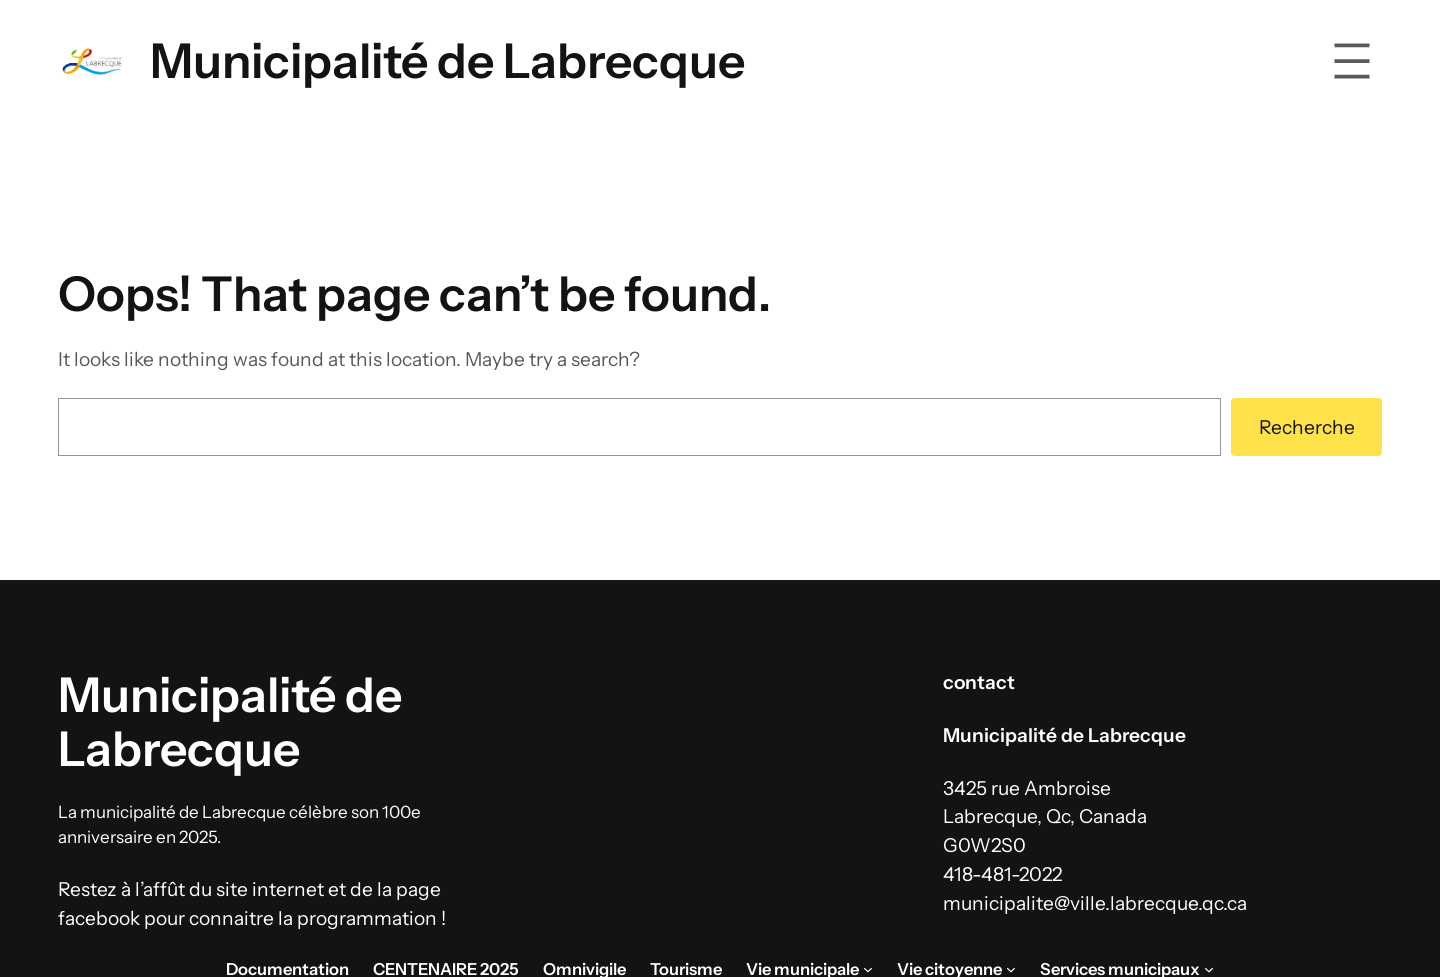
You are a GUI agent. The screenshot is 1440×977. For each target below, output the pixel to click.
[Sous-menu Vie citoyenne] (1011, 969)
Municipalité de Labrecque (447, 60)
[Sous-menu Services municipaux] (1209, 969)
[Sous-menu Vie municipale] (868, 969)
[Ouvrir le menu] (1352, 61)
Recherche (1307, 427)
